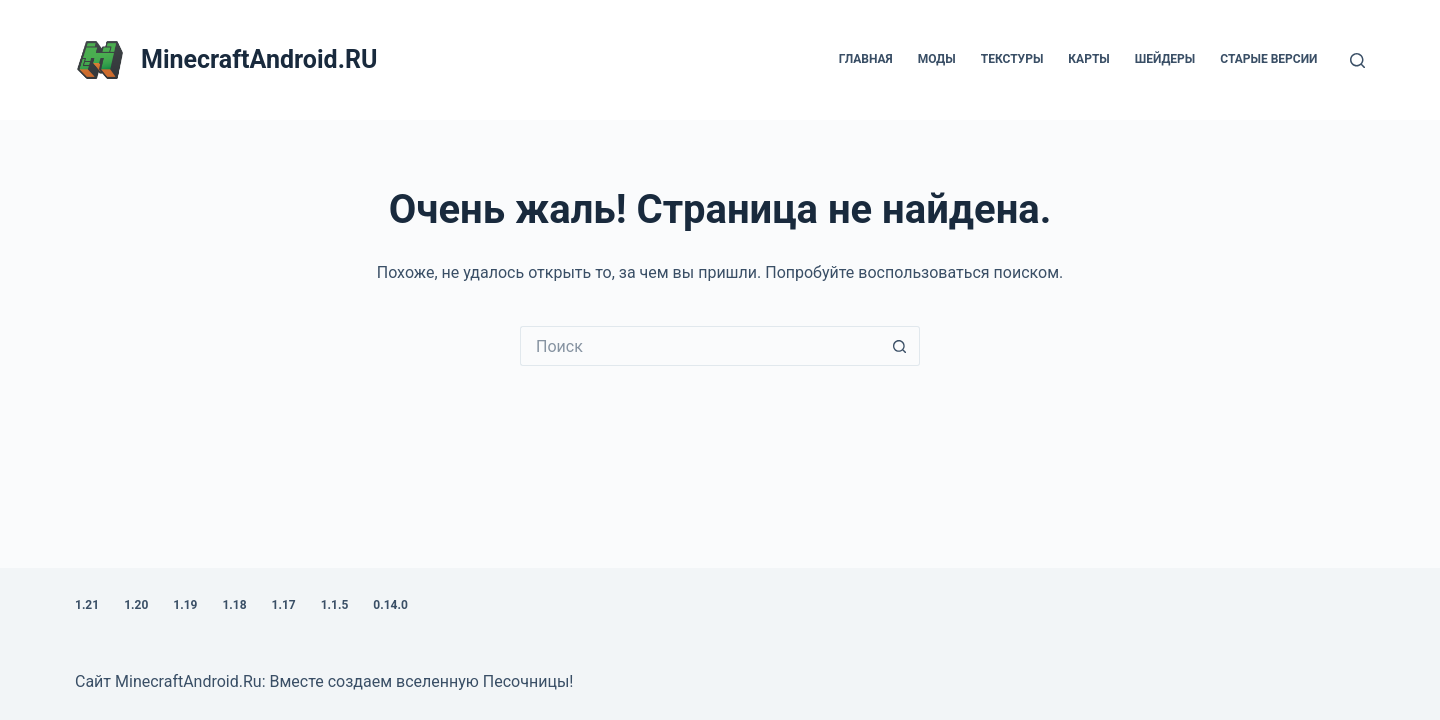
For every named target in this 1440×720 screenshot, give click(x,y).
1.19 (185, 605)
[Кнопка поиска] (900, 346)
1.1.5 (335, 605)
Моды (937, 59)
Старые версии (1268, 59)
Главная (866, 59)
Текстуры (1012, 59)
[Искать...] (700, 346)
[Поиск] (1357, 60)
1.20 (136, 605)
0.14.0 (390, 605)
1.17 (284, 605)
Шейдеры (1165, 59)
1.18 (234, 605)
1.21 (87, 605)
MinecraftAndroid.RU (259, 59)
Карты (1088, 59)
